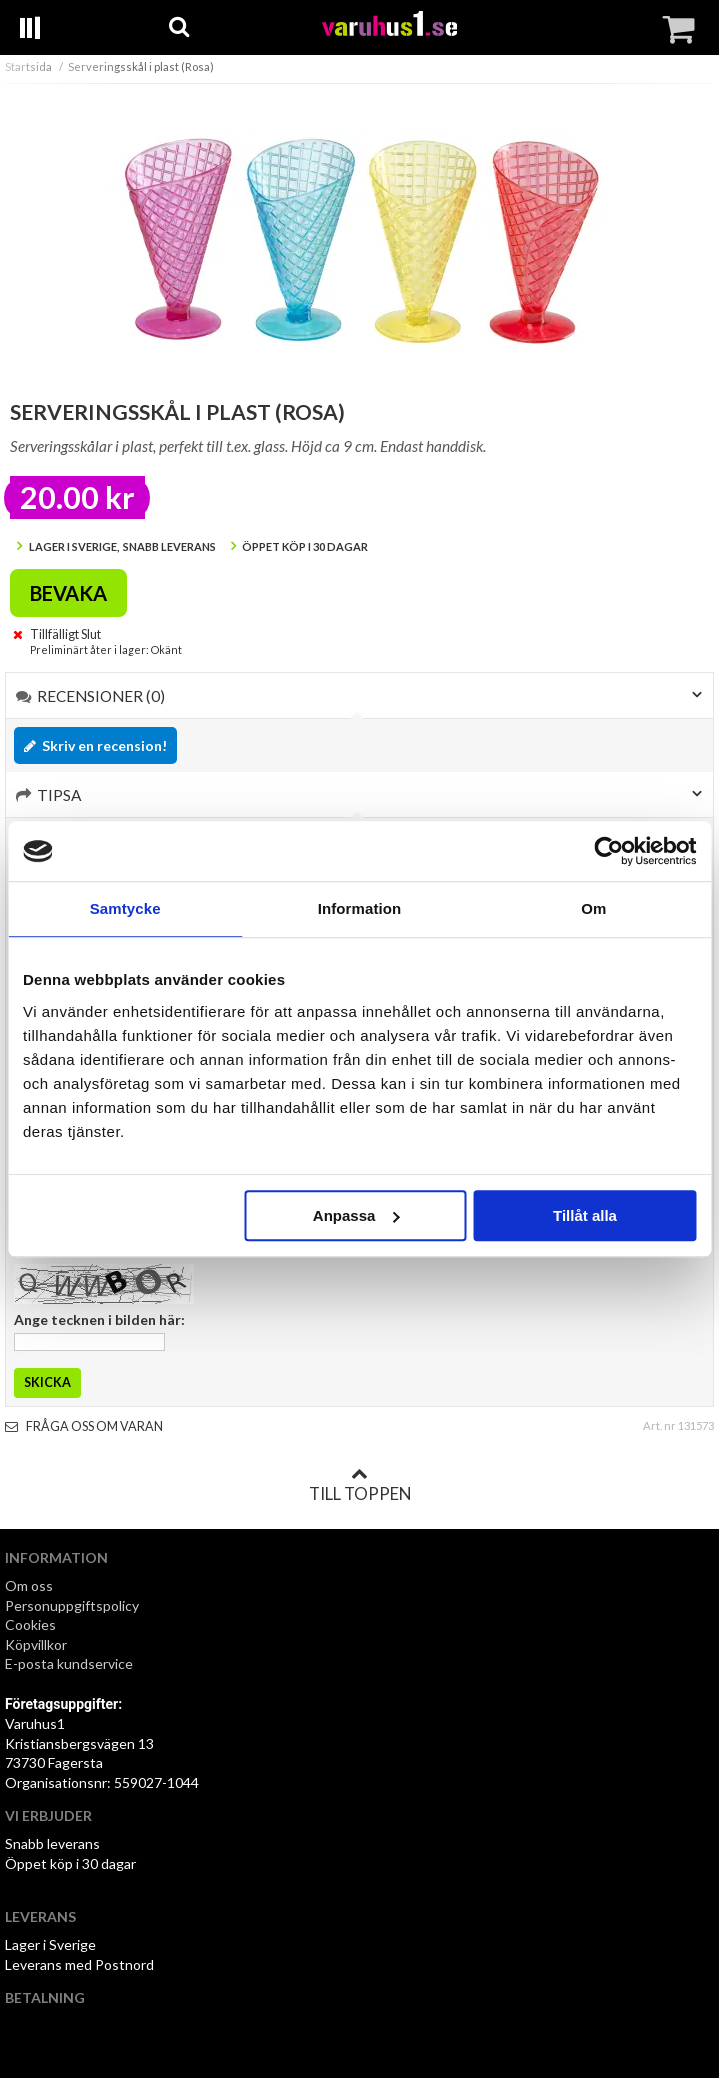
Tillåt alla (585, 1215)
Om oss (29, 1585)
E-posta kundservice (70, 1663)
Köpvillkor (36, 1644)
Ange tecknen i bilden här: (99, 1319)
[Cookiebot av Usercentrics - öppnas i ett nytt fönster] (608, 851)
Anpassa (356, 1215)
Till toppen (360, 1485)
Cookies (30, 1624)
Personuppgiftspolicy (72, 1605)
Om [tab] (593, 908)
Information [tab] (360, 908)
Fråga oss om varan (84, 1426)
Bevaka (68, 593)
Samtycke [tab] (125, 908)
